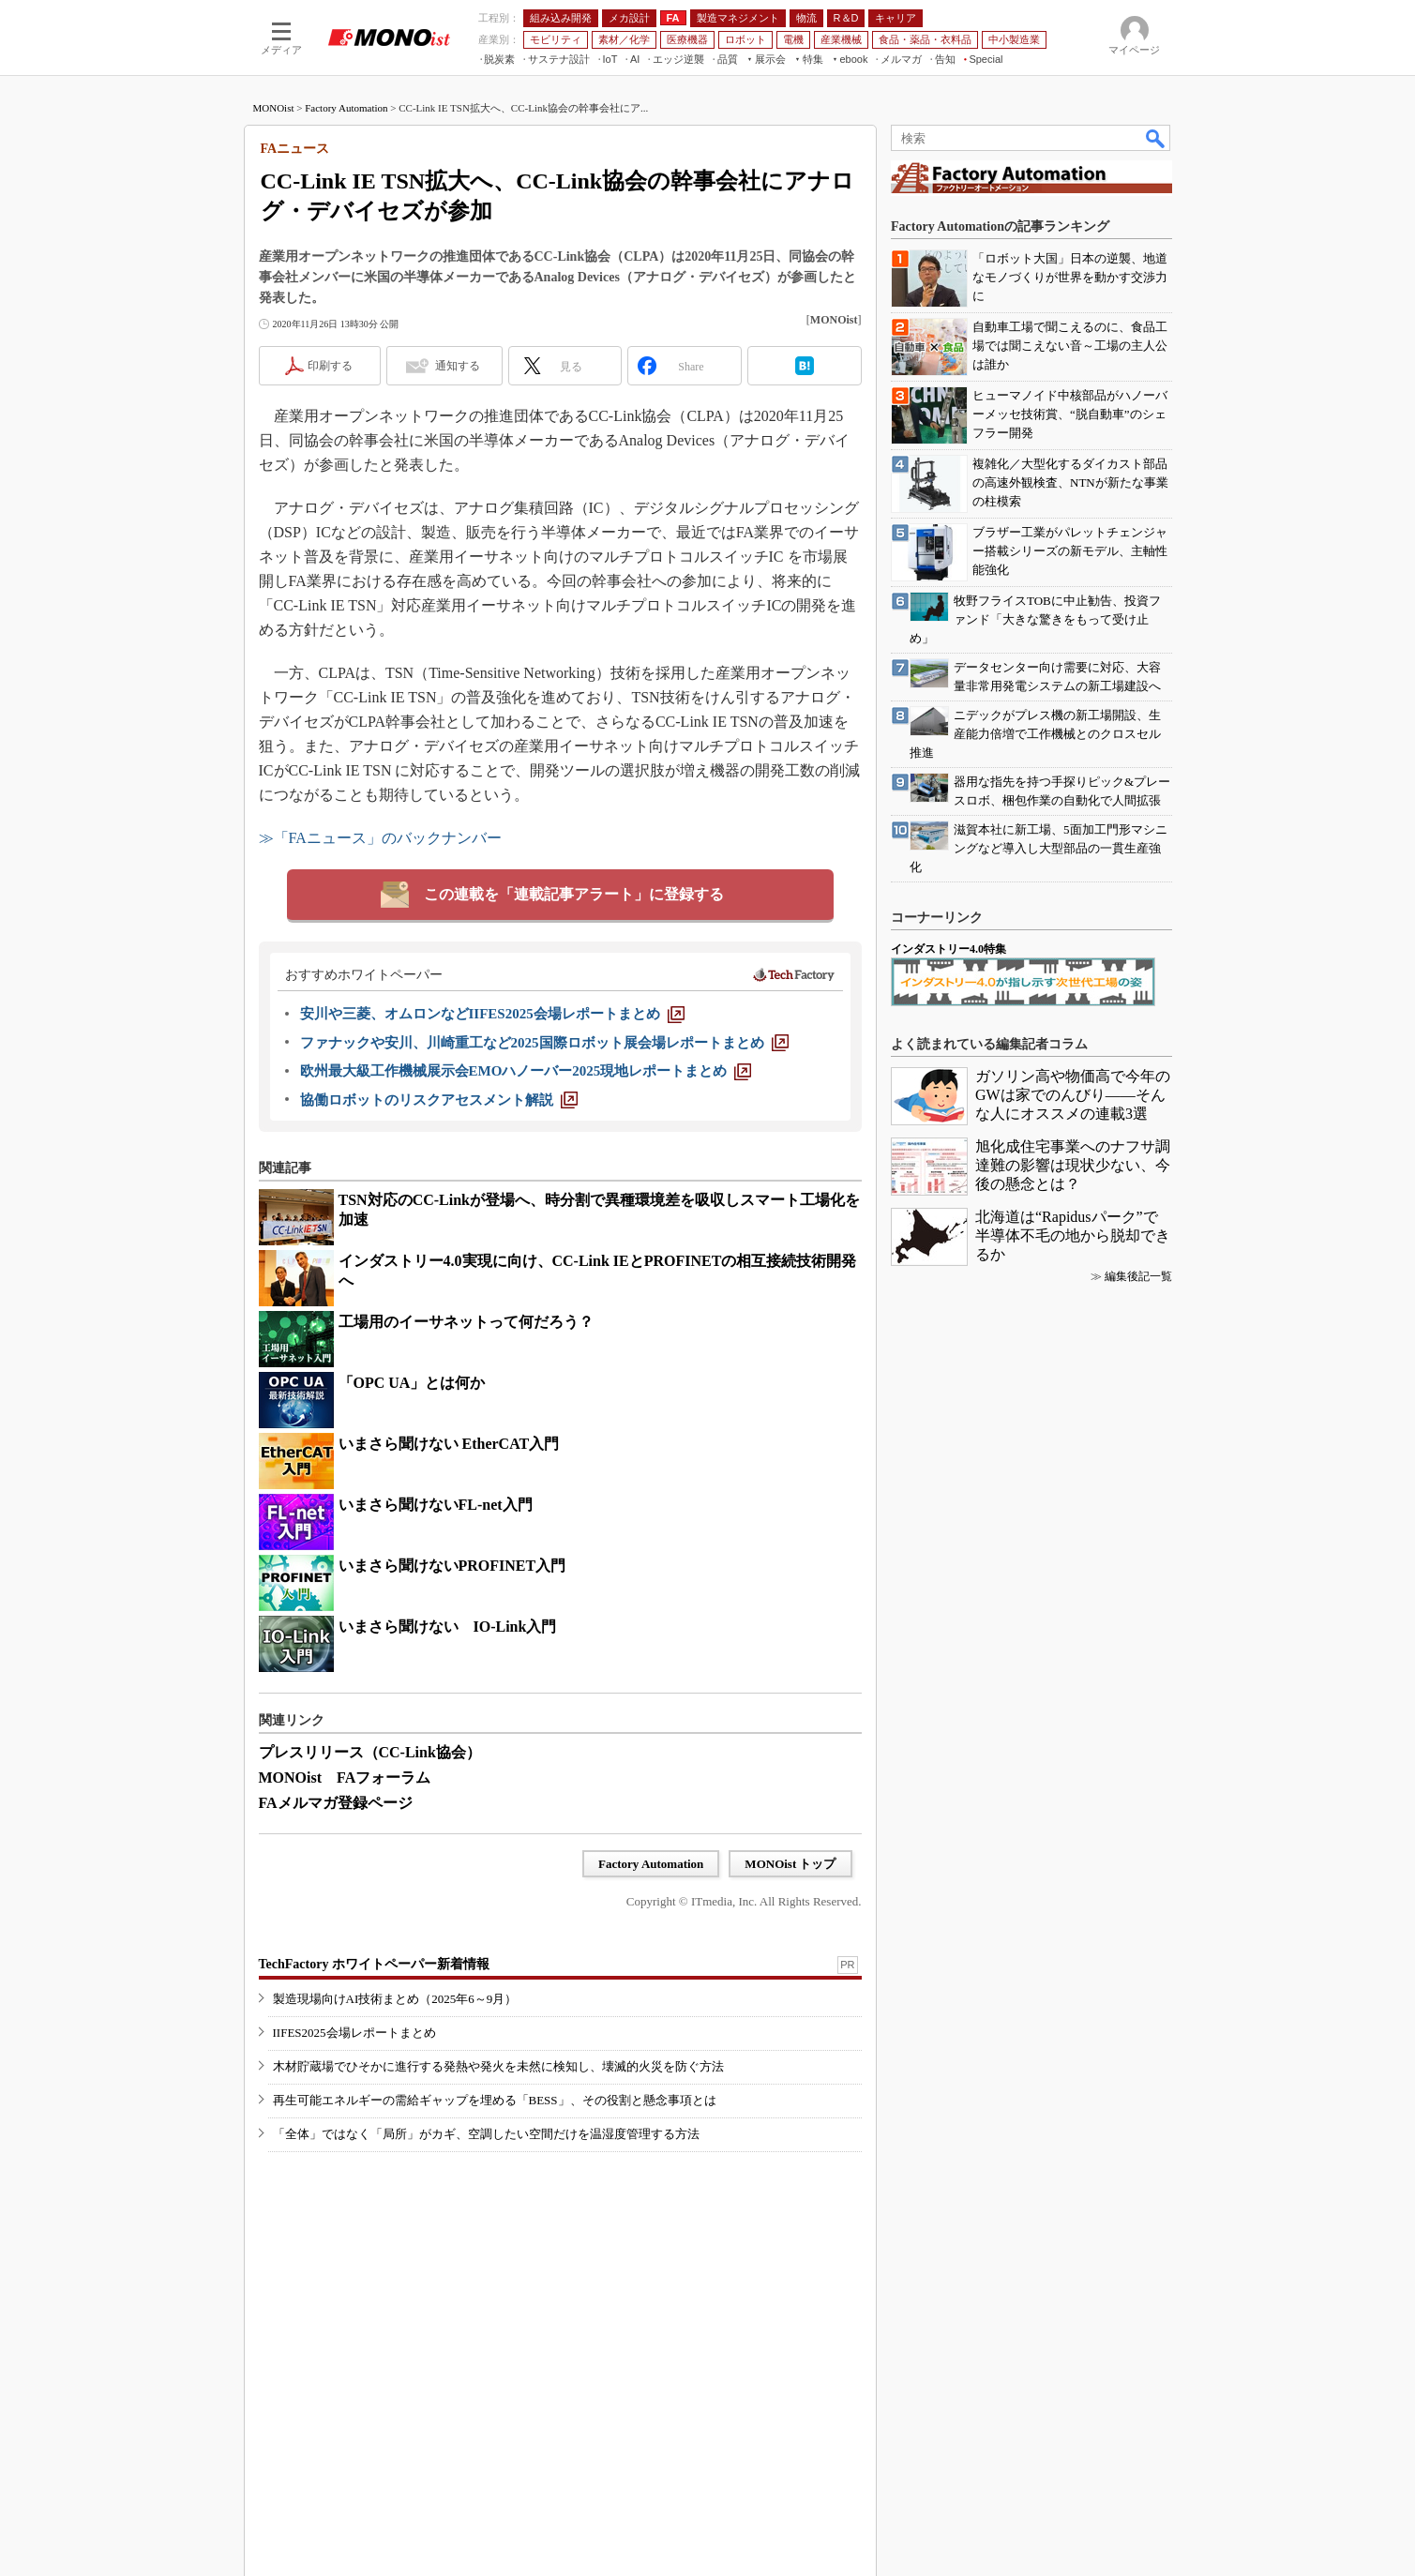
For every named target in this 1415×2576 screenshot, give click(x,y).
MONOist (273, 107)
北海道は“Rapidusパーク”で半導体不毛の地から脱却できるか (1072, 1235)
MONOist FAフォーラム (345, 1777)
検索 (1156, 138)
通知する (457, 365)
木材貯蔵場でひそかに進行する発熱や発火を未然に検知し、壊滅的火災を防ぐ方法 (498, 2066)
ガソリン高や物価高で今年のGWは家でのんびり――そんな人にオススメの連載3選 (1072, 1095)
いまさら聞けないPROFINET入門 (452, 1566)
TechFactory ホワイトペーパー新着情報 (374, 1964)
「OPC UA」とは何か (412, 1383)
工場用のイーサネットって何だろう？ (466, 1322)
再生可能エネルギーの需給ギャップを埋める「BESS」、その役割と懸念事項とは (494, 2100)
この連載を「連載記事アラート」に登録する (574, 894)
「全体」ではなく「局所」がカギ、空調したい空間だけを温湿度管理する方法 (486, 2134)
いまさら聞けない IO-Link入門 (448, 1626)
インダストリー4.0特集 (948, 949)
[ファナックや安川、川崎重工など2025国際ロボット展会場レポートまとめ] (544, 1042)
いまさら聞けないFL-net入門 (436, 1505)
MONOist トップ (790, 1864)
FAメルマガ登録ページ (336, 1803)
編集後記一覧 (1138, 1276)
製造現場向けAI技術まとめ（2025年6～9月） (395, 1999)
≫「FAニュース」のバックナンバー (380, 838)
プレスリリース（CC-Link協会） (370, 1752)
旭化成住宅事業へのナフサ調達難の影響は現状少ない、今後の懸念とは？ (1072, 1165)
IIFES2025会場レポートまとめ (354, 2033)
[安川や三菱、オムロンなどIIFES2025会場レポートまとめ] (492, 1013)
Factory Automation (346, 107)
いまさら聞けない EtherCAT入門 (449, 1444)
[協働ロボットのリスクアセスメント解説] (439, 1099)
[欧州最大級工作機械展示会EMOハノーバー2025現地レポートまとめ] (526, 1070)
